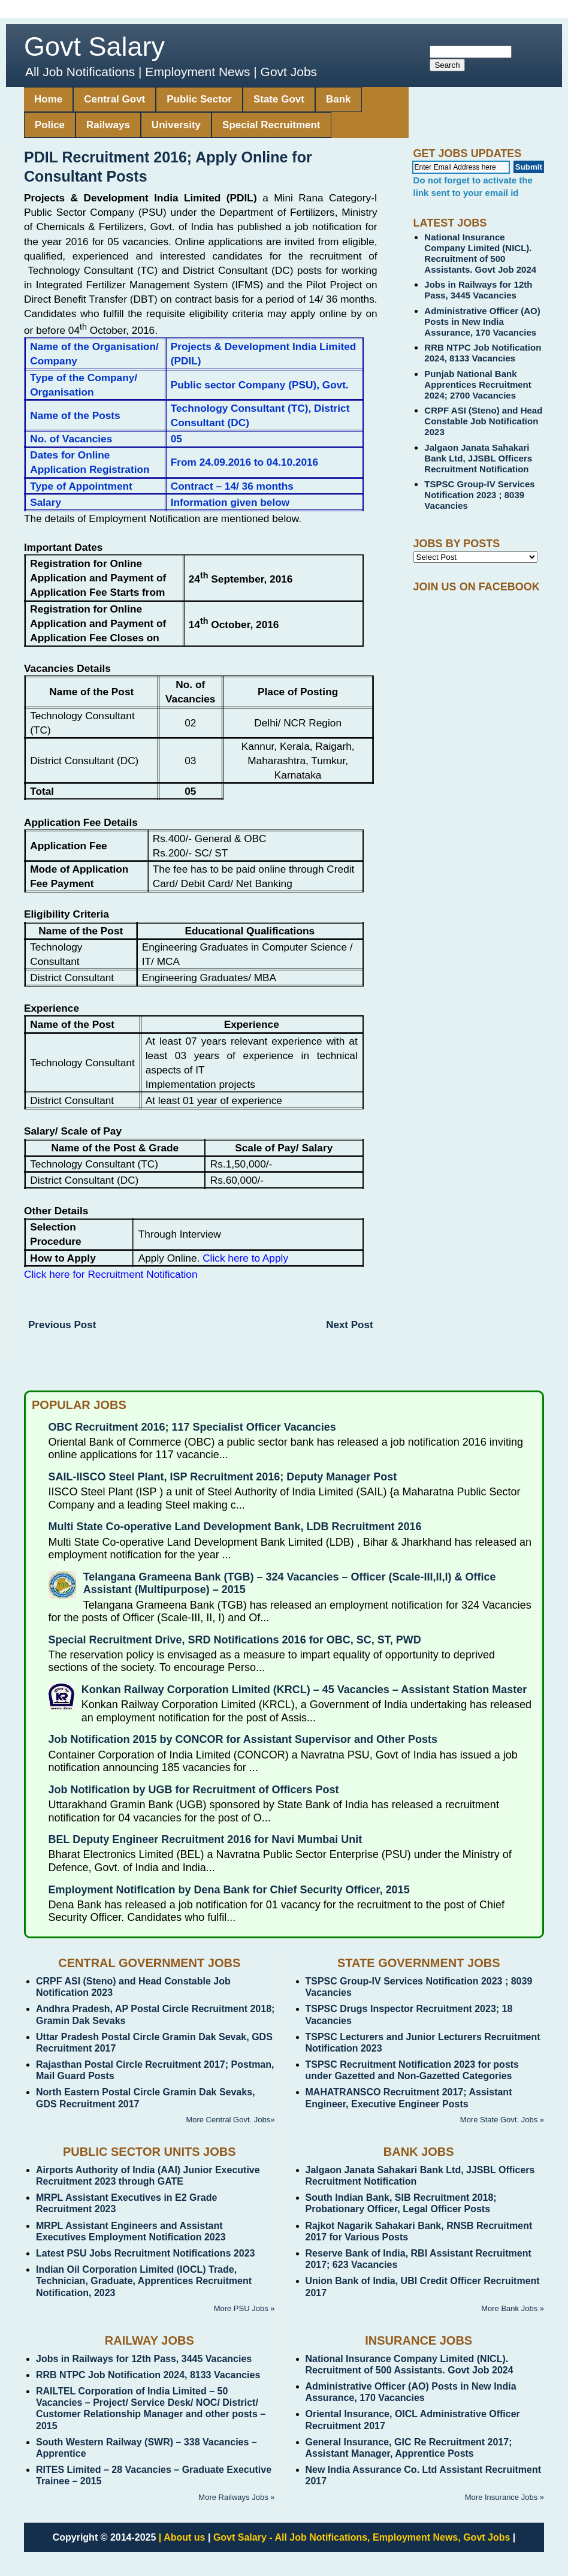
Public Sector (199, 99)
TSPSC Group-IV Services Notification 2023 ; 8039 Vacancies (479, 495)
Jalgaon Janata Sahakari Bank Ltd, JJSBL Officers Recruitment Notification (478, 458)
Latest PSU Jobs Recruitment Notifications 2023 (145, 2253)
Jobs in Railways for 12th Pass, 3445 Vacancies (478, 289)
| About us (182, 2537)
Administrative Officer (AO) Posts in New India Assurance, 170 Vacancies (482, 321)
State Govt (278, 99)
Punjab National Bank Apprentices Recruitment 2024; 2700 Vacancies (477, 384)
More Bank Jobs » (512, 2308)
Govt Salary (94, 46)
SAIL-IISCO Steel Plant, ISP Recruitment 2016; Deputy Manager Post (223, 1477)
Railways (108, 125)
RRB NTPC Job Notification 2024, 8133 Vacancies (482, 352)
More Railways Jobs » (236, 2497)
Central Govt (114, 99)
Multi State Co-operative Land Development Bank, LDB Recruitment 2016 (235, 1527)
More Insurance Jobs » (504, 2497)
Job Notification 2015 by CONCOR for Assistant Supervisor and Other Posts (243, 1739)
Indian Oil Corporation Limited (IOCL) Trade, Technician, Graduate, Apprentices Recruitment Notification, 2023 (144, 2280)
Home (48, 99)
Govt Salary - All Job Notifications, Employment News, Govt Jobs (361, 2537)
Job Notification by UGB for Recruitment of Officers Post (194, 1790)
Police (50, 125)
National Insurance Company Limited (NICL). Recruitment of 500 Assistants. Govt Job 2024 (480, 253)
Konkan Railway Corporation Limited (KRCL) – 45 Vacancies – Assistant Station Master (304, 1690)
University (176, 125)
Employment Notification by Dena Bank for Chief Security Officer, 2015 (229, 1890)
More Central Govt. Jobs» (230, 2119)
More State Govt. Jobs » (502, 2119)
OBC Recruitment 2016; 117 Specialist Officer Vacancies (192, 1427)
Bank (338, 99)
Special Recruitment (271, 125)
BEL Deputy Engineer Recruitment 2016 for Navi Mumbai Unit (205, 1839)
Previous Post (62, 1325)
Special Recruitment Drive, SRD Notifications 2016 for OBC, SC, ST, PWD (235, 1640)
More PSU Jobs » (244, 2308)
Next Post (349, 1325)
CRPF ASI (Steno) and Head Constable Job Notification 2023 (483, 421)
